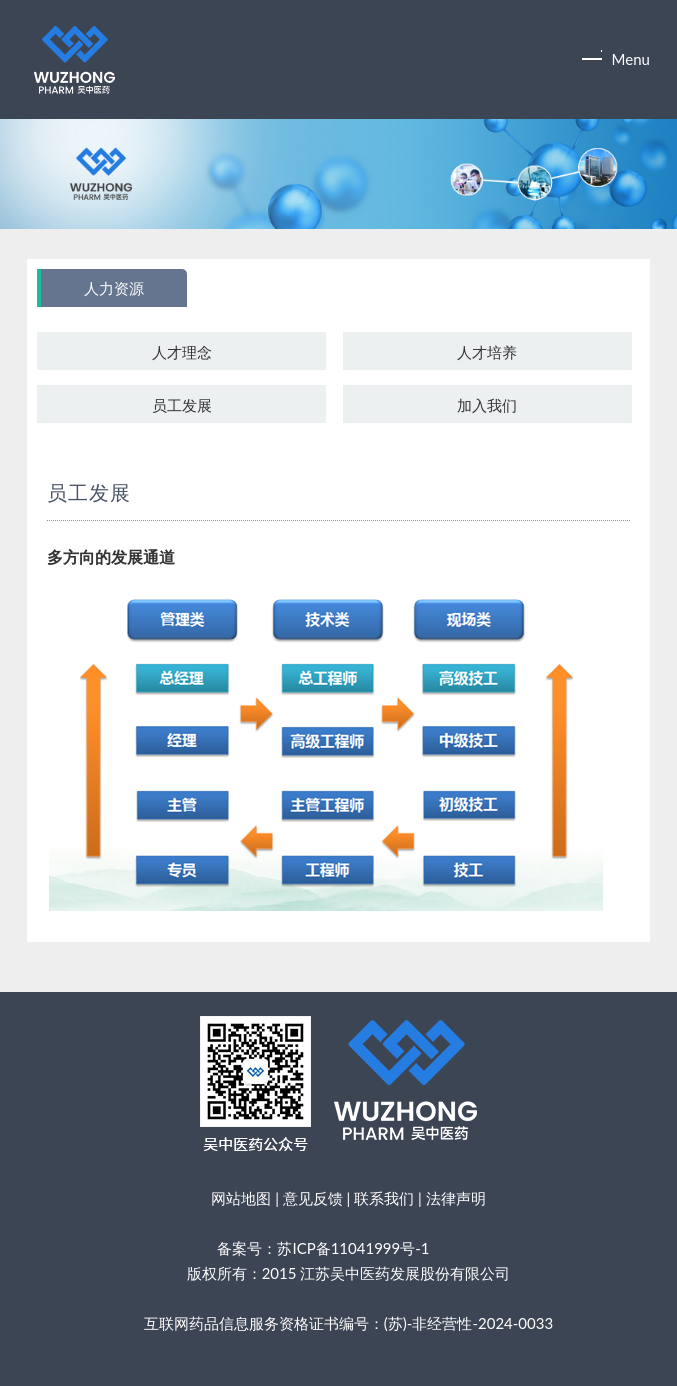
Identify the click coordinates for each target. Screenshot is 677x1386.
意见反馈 (313, 1198)
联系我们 (384, 1198)
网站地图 (241, 1198)
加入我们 (487, 405)
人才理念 (182, 352)
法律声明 (456, 1198)
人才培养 (487, 352)
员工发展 (182, 405)
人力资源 (114, 289)
